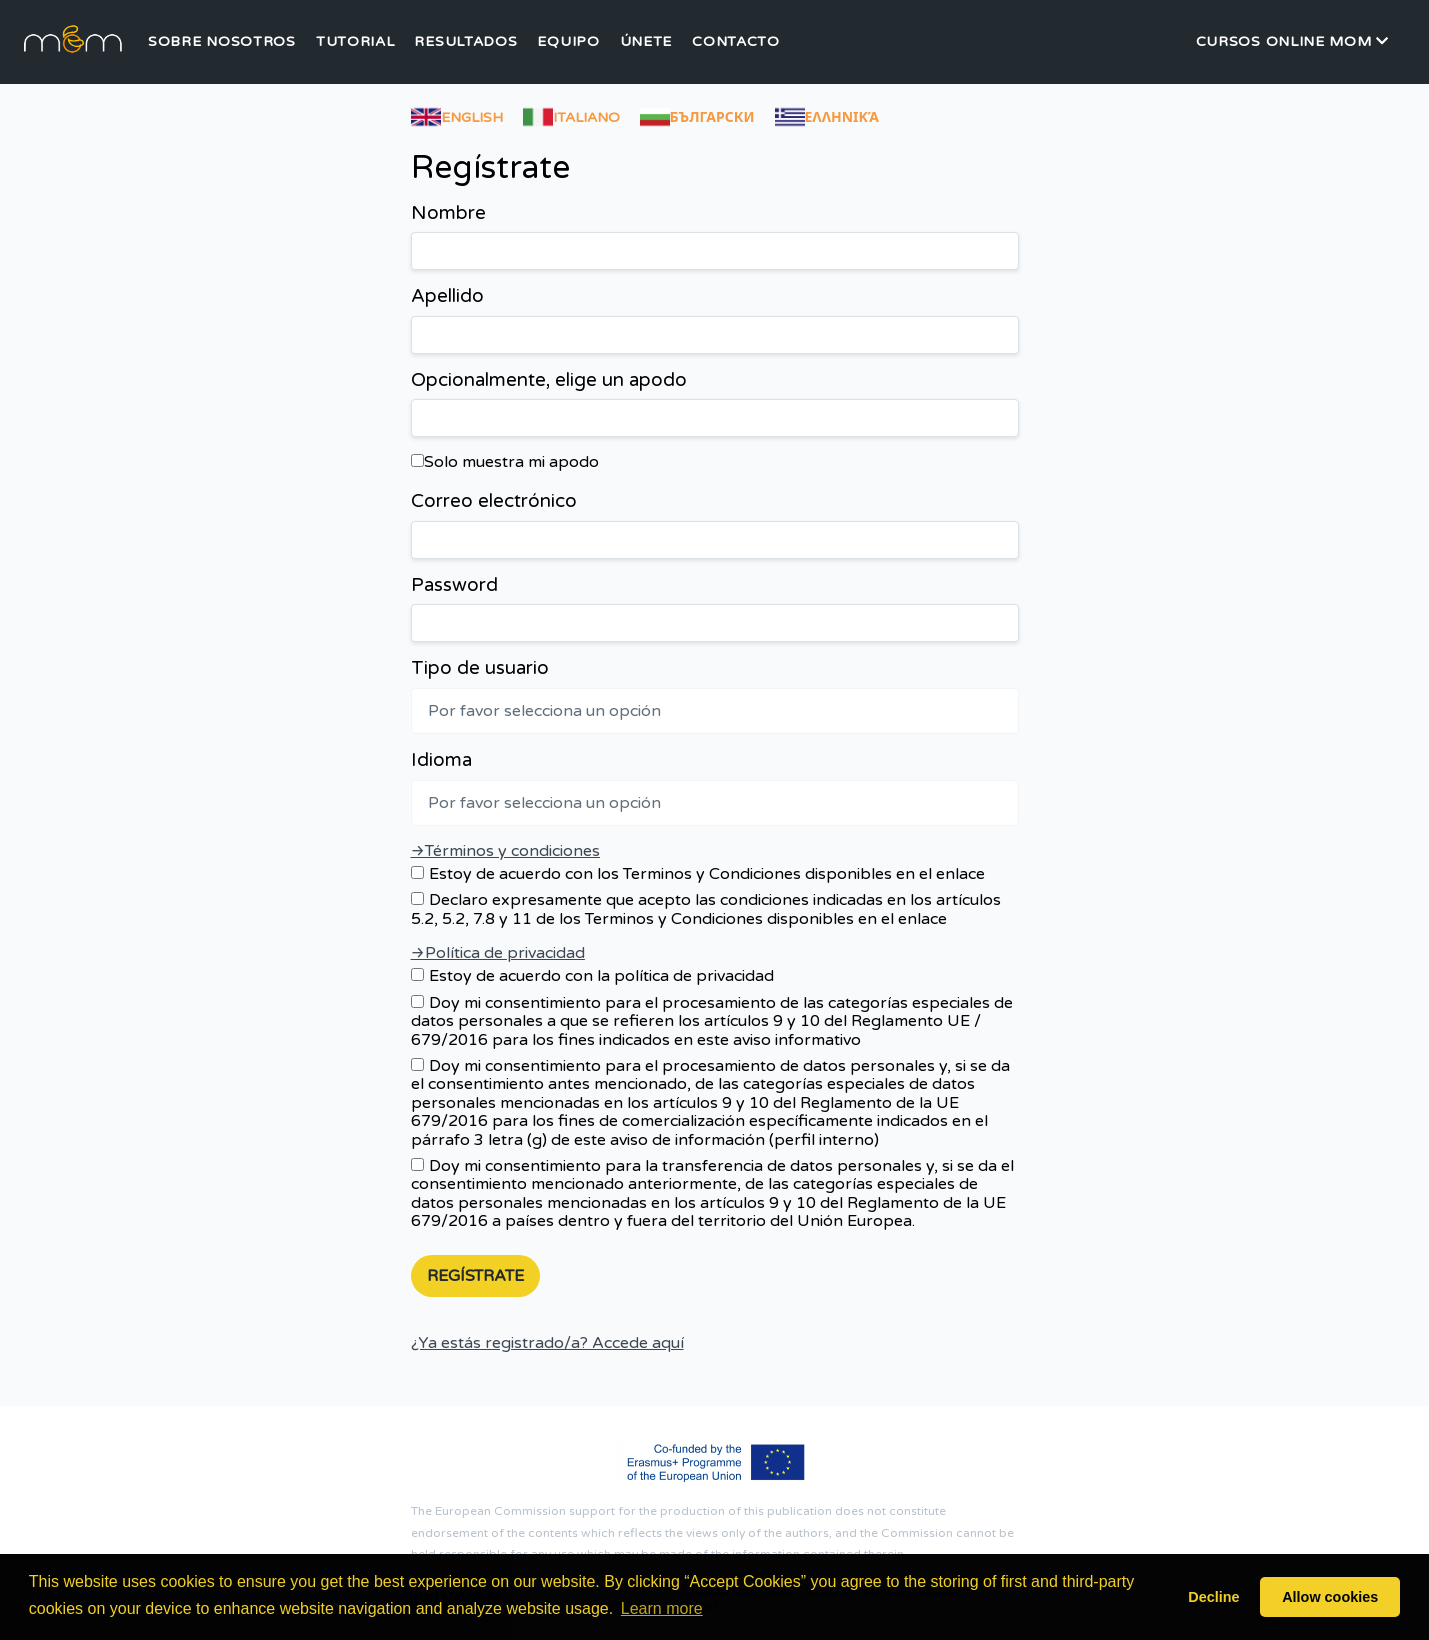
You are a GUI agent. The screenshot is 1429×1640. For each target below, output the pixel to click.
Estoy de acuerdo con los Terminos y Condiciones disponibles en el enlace (698, 874)
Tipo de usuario (480, 668)
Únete (646, 42)
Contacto (736, 42)
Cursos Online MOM (1292, 41)
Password (454, 585)
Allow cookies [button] (1330, 1597)
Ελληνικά (827, 114)
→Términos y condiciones (505, 851)
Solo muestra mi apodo (505, 462)
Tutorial (355, 42)
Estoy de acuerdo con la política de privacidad (592, 976)
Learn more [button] (662, 1608)
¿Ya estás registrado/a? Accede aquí (547, 1343)
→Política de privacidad (498, 953)
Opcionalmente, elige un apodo (549, 380)
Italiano (571, 114)
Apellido (447, 296)
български (697, 114)
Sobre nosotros (222, 42)
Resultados (465, 42)
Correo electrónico (494, 501)
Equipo (568, 42)
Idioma (441, 760)
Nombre (448, 213)
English (457, 114)
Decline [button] (1213, 1597)
